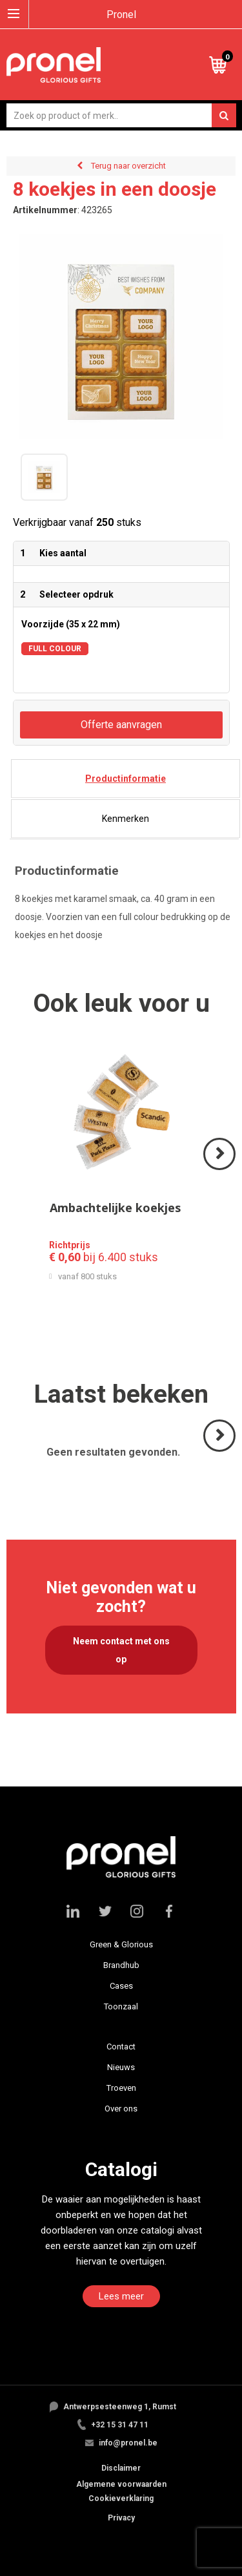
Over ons (121, 2108)
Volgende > (220, 1169)
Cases (121, 1986)
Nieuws (121, 2067)
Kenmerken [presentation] (125, 818)
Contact (121, 2046)
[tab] (125, 778)
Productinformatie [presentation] (125, 778)
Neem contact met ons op (121, 1650)
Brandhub (121, 1965)
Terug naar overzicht (128, 166)
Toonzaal (121, 2006)
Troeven (121, 2088)
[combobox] (121, 115)
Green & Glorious (121, 1944)
